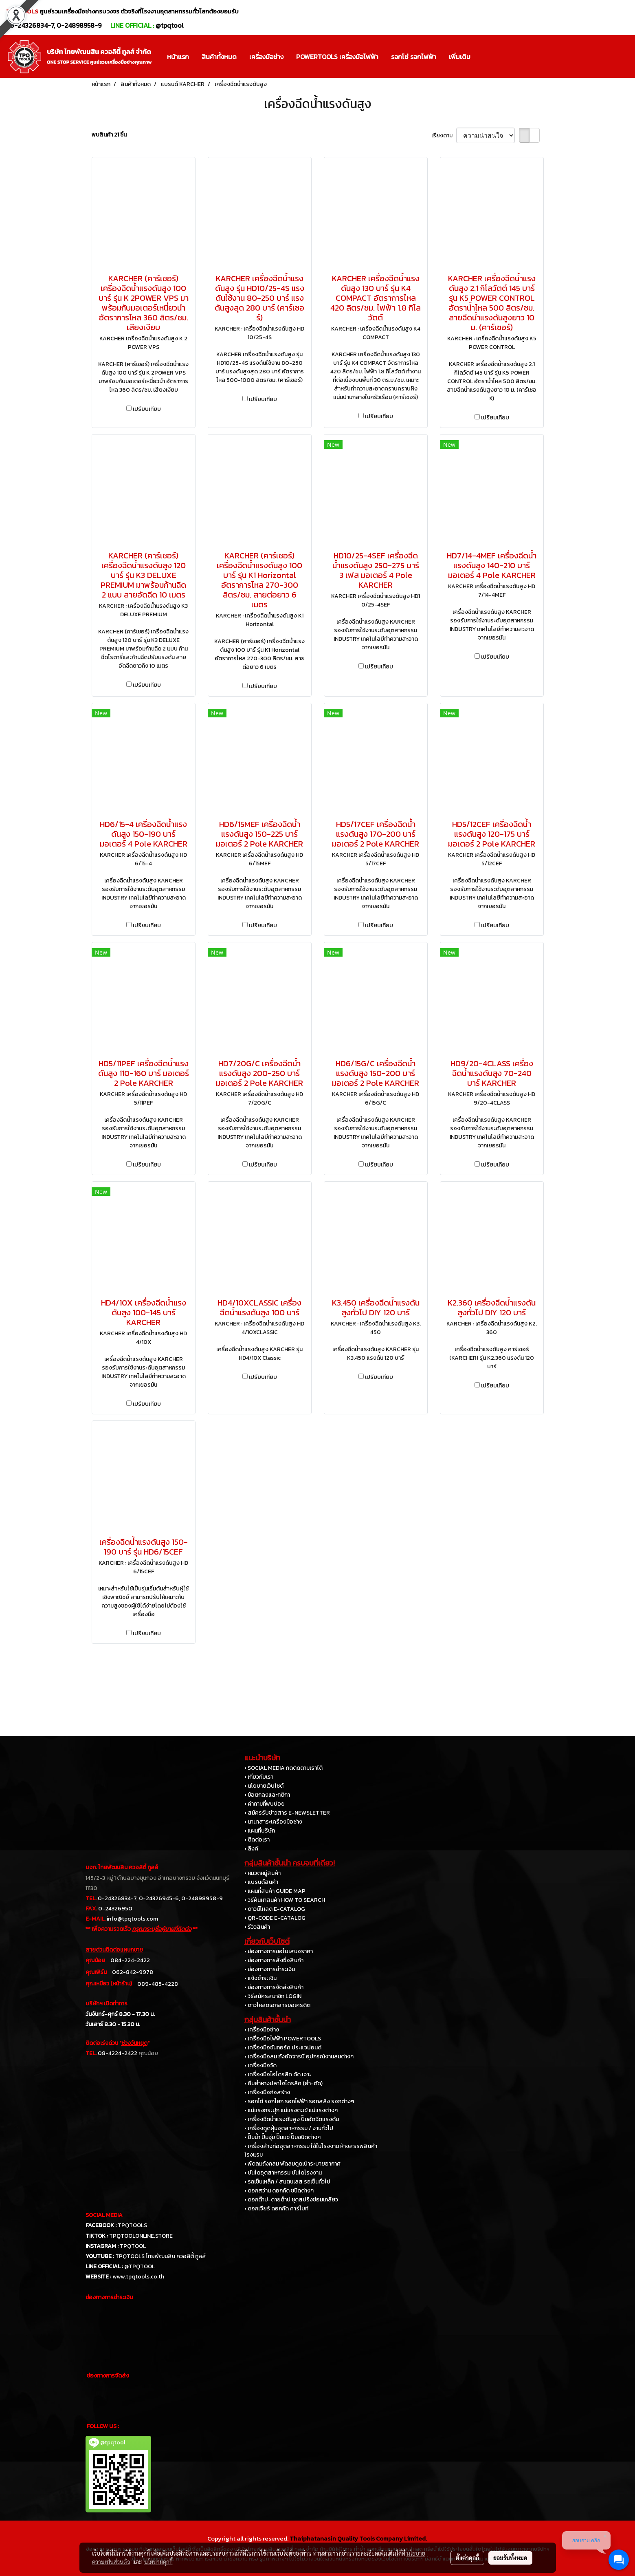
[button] (484, 56)
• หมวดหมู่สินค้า (262, 1873)
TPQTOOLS (132, 2225)
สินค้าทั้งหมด (219, 57)
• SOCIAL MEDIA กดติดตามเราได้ (283, 1768)
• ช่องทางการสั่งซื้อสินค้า (273, 1960)
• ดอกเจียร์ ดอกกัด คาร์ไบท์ (276, 2208)
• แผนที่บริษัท (259, 1830)
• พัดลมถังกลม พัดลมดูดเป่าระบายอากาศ (292, 2163)
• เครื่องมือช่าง (261, 2029)
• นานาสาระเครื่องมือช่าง (273, 1821)
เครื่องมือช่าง (266, 57)
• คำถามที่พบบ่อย (264, 1804)
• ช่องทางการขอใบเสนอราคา (278, 1951)
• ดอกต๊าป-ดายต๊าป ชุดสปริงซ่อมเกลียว (291, 2199)
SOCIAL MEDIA (104, 2215)
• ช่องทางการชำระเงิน (269, 1969)
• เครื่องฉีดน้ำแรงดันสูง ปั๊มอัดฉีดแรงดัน (291, 2119)
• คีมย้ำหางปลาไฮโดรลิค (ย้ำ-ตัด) (283, 2083)
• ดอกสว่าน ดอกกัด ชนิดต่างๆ (279, 2190)
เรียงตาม (443, 135)
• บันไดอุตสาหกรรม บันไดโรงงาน (283, 2172)
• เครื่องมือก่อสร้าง (267, 2092)
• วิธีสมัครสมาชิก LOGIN (272, 1996)
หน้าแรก (178, 57)
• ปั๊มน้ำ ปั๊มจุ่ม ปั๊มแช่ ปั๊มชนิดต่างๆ (282, 2137)
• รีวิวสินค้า (257, 1927)
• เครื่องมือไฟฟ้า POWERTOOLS (282, 2038)
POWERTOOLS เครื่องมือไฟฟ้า (337, 57)
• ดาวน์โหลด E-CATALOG (274, 1909)
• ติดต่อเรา (257, 1839)
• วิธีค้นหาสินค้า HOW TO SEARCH (284, 1900)
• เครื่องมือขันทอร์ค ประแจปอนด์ (282, 2047)
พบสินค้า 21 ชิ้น (109, 134)
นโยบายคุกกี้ (158, 2561)
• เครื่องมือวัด (260, 2065)
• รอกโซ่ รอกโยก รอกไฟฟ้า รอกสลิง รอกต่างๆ (299, 2101)
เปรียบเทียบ (147, 409)
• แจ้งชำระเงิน (260, 1978)
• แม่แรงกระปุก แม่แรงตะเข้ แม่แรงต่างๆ (291, 2110)
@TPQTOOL (139, 2266)
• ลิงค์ (251, 1848)
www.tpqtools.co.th (138, 2276)
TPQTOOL (133, 2246)
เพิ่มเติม (459, 57)
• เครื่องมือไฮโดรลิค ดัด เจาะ (277, 2074)
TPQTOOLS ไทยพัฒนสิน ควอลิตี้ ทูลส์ (160, 2256)
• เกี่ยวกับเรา (258, 1777)
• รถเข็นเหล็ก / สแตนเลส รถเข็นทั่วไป (287, 2181)
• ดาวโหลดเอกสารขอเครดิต (277, 2005)
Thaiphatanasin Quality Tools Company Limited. (358, 2538)
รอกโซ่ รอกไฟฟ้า (413, 57)
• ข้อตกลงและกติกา (267, 1795)
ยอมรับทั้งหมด (510, 2557)
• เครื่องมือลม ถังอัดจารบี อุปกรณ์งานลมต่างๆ (299, 2056)
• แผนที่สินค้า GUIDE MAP (274, 1891)
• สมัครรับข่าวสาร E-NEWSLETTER (287, 1812)
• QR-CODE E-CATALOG (274, 1918)
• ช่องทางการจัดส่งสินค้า (273, 1987)
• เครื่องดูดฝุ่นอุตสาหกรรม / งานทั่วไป (288, 2128)
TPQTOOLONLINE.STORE (141, 2236)
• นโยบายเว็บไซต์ (263, 1786)
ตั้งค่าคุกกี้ (467, 2557)
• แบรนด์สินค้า (261, 1882)
